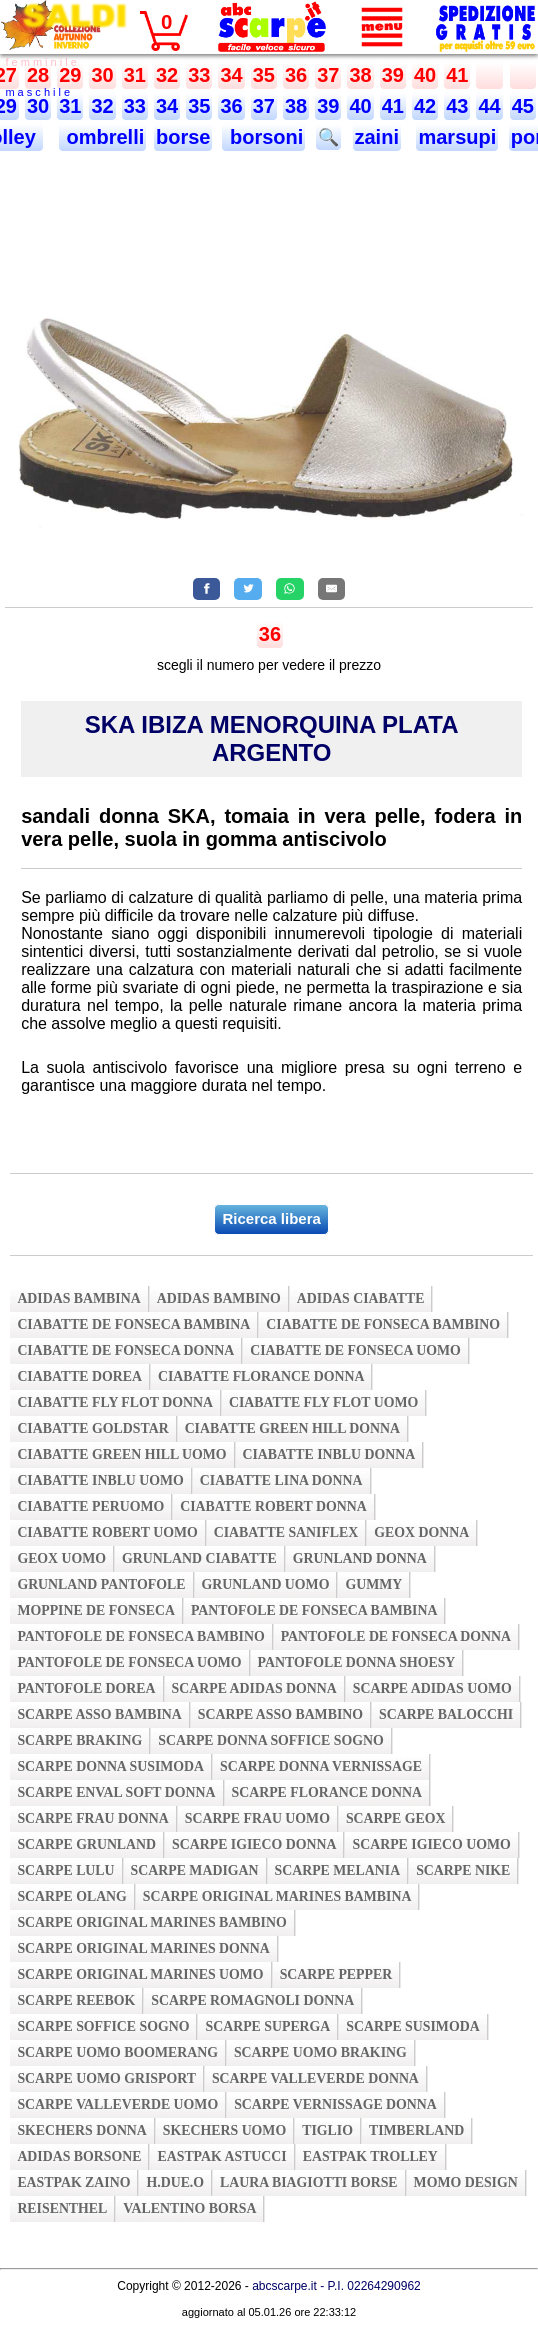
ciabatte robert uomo (107, 1532)
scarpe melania (338, 1870)
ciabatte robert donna (273, 1506)
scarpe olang (71, 1896)
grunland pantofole (101, 1584)
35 (264, 75)
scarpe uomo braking (320, 2052)
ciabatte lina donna (281, 1480)
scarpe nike (463, 1870)
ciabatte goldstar (92, 1428)
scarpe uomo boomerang (117, 2052)
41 (457, 75)
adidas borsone (79, 2156)
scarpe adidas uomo (432, 1688)
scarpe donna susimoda (110, 1766)
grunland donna (360, 1558)
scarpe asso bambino (280, 1714)
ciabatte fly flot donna (115, 1402)
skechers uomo (224, 2130)
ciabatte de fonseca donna (125, 1350)
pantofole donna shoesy (357, 1662)
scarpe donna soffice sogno (271, 1740)
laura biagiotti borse (309, 2182)
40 (425, 75)
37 (328, 75)
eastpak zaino (73, 2182)
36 (296, 75)
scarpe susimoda (412, 2026)
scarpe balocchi (446, 1714)
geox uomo (61, 1558)
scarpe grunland (86, 1844)
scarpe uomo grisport (106, 2078)
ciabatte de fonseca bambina (133, 1324)
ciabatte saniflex (286, 1532)
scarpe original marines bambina (277, 1896)
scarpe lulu (65, 1870)
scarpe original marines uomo (140, 1974)
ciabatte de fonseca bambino (383, 1324)
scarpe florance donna (327, 1792)
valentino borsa (189, 2208)
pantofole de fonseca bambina (314, 1610)
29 (70, 75)
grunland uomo (266, 1584)
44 (489, 106)
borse (183, 137)
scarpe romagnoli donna (252, 2000)
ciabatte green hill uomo (121, 1454)
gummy (373, 1584)
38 (360, 75)
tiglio (327, 2130)
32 (167, 75)
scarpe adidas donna (254, 1688)
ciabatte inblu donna (329, 1454)
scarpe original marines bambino (151, 1922)
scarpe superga (267, 2026)
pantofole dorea (86, 1688)
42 (425, 106)
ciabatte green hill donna (292, 1428)
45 (523, 106)
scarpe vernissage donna (335, 2104)
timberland (416, 2130)
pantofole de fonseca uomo (129, 1662)
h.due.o (175, 2182)
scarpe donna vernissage (321, 1766)
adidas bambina (78, 1298)
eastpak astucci (221, 2156)
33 (199, 75)
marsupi (457, 137)
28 (38, 75)
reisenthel (62, 2208)
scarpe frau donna (92, 1818)
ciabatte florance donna (261, 1376)
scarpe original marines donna (143, 1948)
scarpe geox (396, 1818)
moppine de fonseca (96, 1610)
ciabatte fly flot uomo (323, 1402)
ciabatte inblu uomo (100, 1480)
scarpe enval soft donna (116, 1792)
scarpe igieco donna (254, 1844)
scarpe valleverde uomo (117, 2104)
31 (135, 75)
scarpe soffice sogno (103, 2026)
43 (457, 106)
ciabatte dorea (79, 1376)
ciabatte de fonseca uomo (355, 1350)
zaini (377, 137)
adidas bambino (219, 1298)
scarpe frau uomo (257, 1818)
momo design (466, 2182)
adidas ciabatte (361, 1298)
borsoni (263, 137)
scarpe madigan (195, 1870)
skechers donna (81, 2130)
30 (102, 75)
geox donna (421, 1532)
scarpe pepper (336, 1974)
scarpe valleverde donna (315, 2078)
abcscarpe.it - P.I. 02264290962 (336, 2286)
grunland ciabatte (199, 1558)
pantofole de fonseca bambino (140, 1636)
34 (231, 75)
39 (393, 75)
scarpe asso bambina (99, 1714)
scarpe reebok (76, 2000)
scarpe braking (79, 1740)
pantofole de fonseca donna (396, 1636)
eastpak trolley (370, 2156)
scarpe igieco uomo (431, 1844)
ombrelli (102, 137)
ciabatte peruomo (90, 1506)
